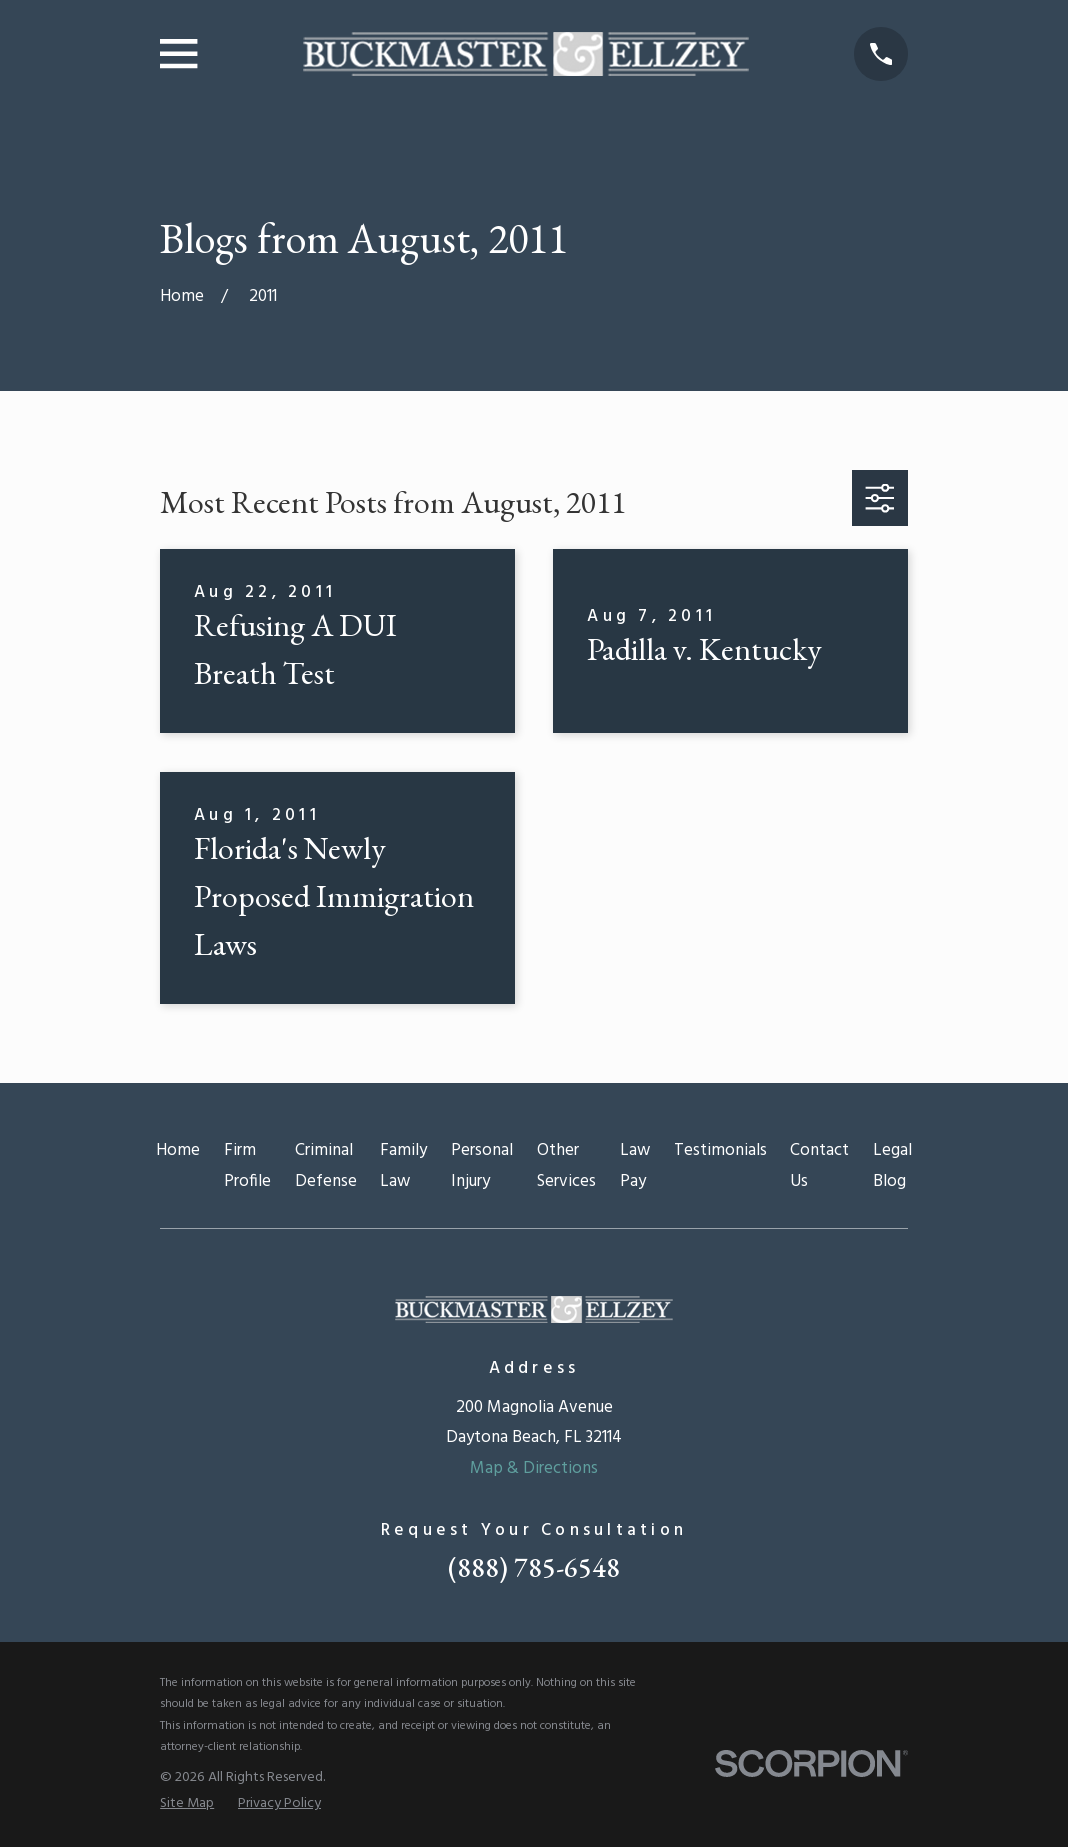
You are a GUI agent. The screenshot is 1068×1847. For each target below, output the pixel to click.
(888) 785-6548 (534, 1567)
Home (178, 1150)
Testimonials (720, 1150)
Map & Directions (534, 1468)
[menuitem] (187, 1804)
